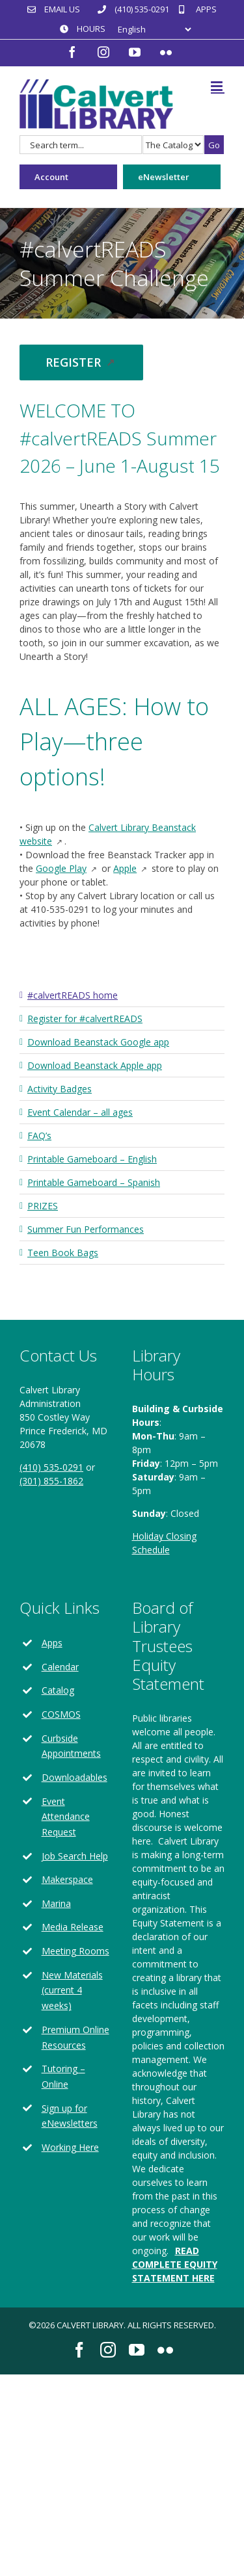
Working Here (70, 2147)
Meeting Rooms (75, 1951)
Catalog (58, 1690)
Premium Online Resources (75, 2037)
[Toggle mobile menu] (217, 86)
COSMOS (61, 1714)
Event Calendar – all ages (80, 1112)
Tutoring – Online (63, 2076)
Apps (52, 1642)
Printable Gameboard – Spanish (93, 1182)
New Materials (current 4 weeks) (72, 1990)
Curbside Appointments (71, 1746)
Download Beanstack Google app (98, 1042)
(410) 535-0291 (51, 1467)
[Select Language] (154, 29)
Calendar (60, 1667)
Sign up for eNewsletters (70, 2116)
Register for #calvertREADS (84, 1018)
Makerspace (67, 1879)
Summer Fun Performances (85, 1229)
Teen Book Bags (62, 1252)
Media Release (72, 1927)
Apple (131, 868)
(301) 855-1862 (51, 1481)
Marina (56, 1903)
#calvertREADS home (72, 995)
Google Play (67, 868)
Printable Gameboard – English (92, 1159)
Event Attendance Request (66, 1817)
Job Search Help (75, 1856)
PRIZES (42, 1206)
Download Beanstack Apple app (94, 1065)
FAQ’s (39, 1135)
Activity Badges (59, 1089)
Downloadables (74, 1777)
